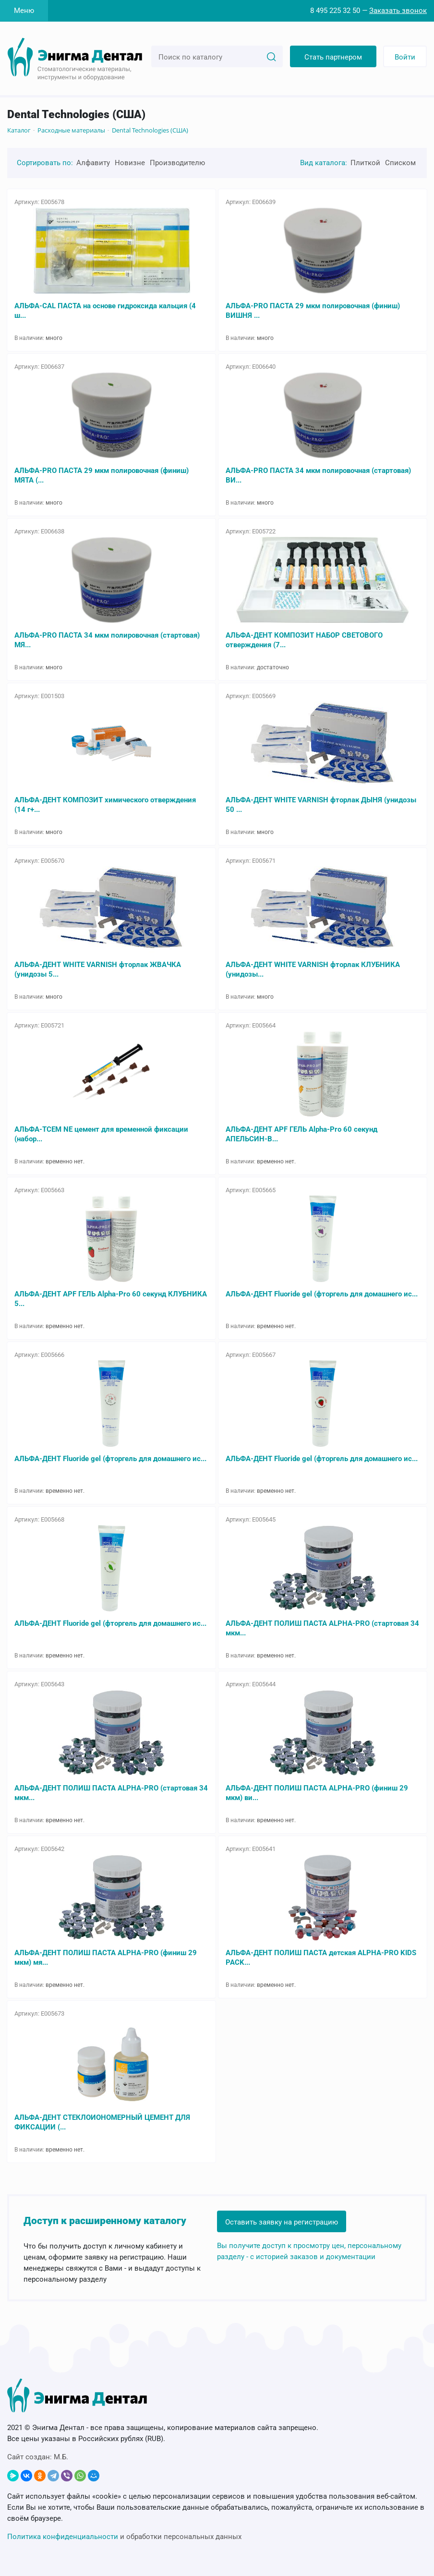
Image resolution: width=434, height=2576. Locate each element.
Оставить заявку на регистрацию (281, 2222)
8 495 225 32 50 (335, 10)
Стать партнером (333, 57)
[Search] (271, 56)
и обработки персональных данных (124, 2536)
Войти (405, 57)
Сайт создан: (37, 2457)
